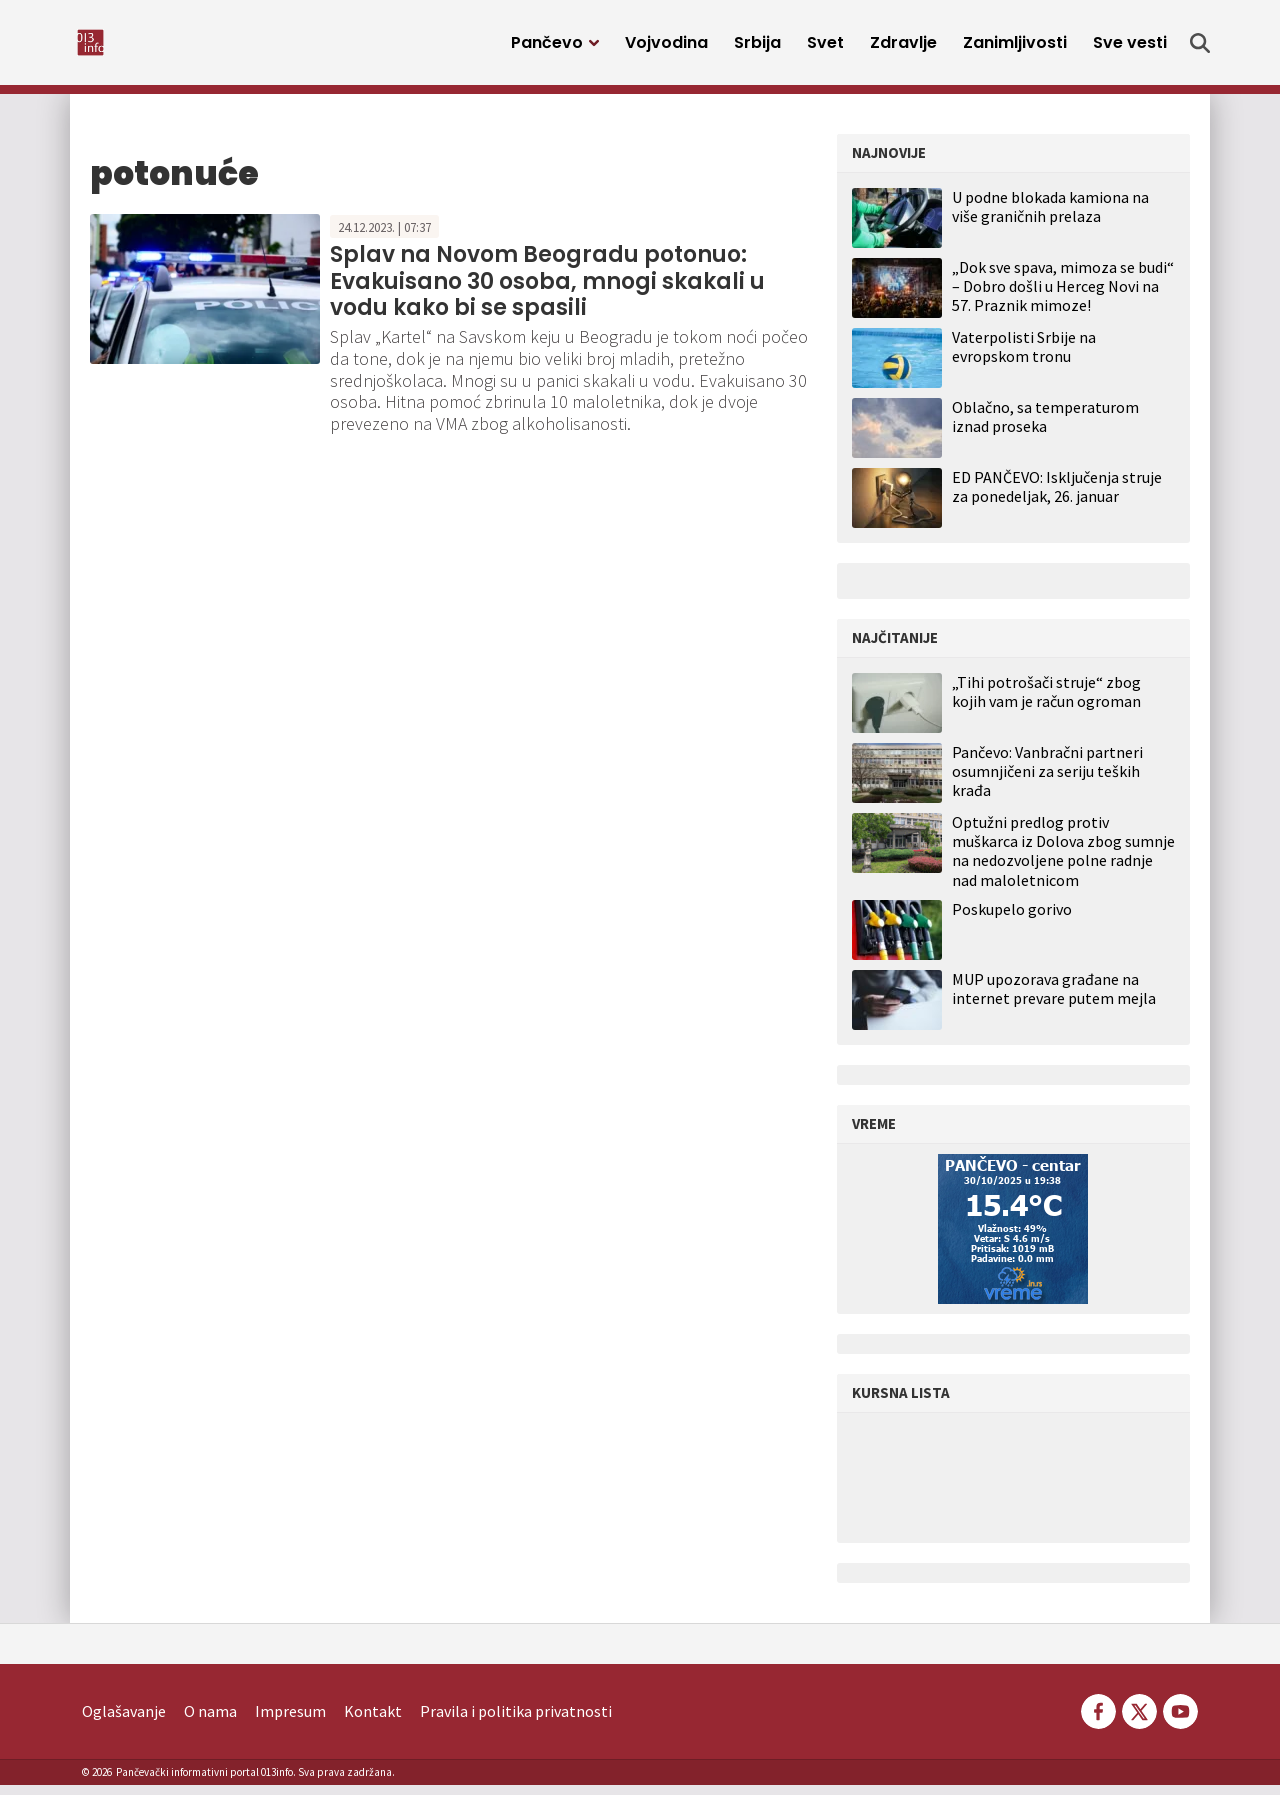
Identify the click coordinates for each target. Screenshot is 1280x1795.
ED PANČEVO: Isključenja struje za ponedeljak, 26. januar (1057, 496)
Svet (825, 47)
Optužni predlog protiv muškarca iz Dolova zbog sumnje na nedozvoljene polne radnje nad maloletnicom (1063, 861)
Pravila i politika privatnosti (516, 1721)
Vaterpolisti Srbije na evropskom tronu (1024, 356)
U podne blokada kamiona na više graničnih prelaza (1050, 216)
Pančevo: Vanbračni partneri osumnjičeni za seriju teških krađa (1047, 781)
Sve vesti (1130, 47)
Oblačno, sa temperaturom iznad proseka (1045, 426)
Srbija (757, 47)
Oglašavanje (124, 1721)
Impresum (290, 1721)
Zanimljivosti (1015, 47)
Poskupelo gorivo (1012, 919)
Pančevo (547, 47)
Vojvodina (666, 47)
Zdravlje (903, 47)
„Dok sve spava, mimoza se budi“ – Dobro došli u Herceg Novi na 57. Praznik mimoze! (1063, 296)
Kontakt (373, 1721)
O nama (210, 1721)
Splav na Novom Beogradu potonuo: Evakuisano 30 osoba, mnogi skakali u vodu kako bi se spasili (547, 291)
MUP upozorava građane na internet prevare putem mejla (1054, 999)
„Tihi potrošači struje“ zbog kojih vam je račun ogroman (1046, 702)
